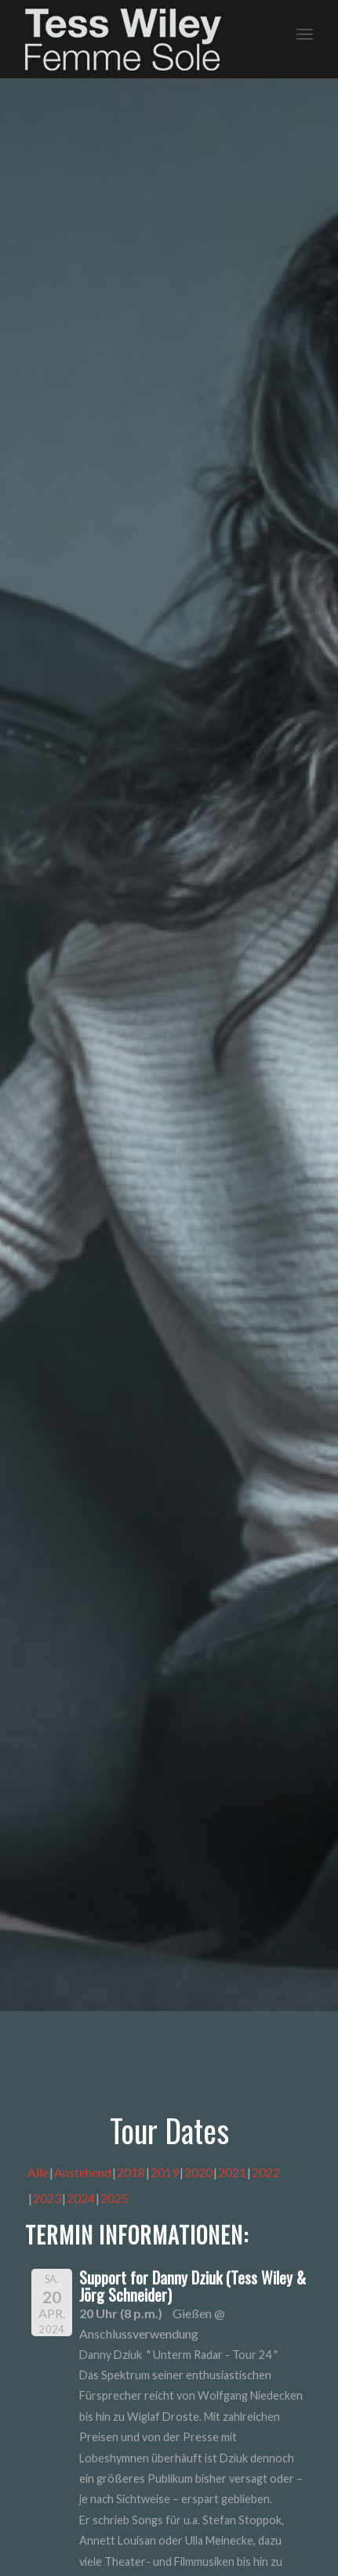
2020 (198, 2172)
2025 (114, 2197)
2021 (232, 2172)
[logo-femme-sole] (140, 39)
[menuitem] (304, 32)
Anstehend (82, 2172)
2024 (81, 2197)
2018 (131, 2172)
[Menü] (304, 32)
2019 (165, 2172)
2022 (266, 2172)
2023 (47, 2197)
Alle (38, 2172)
